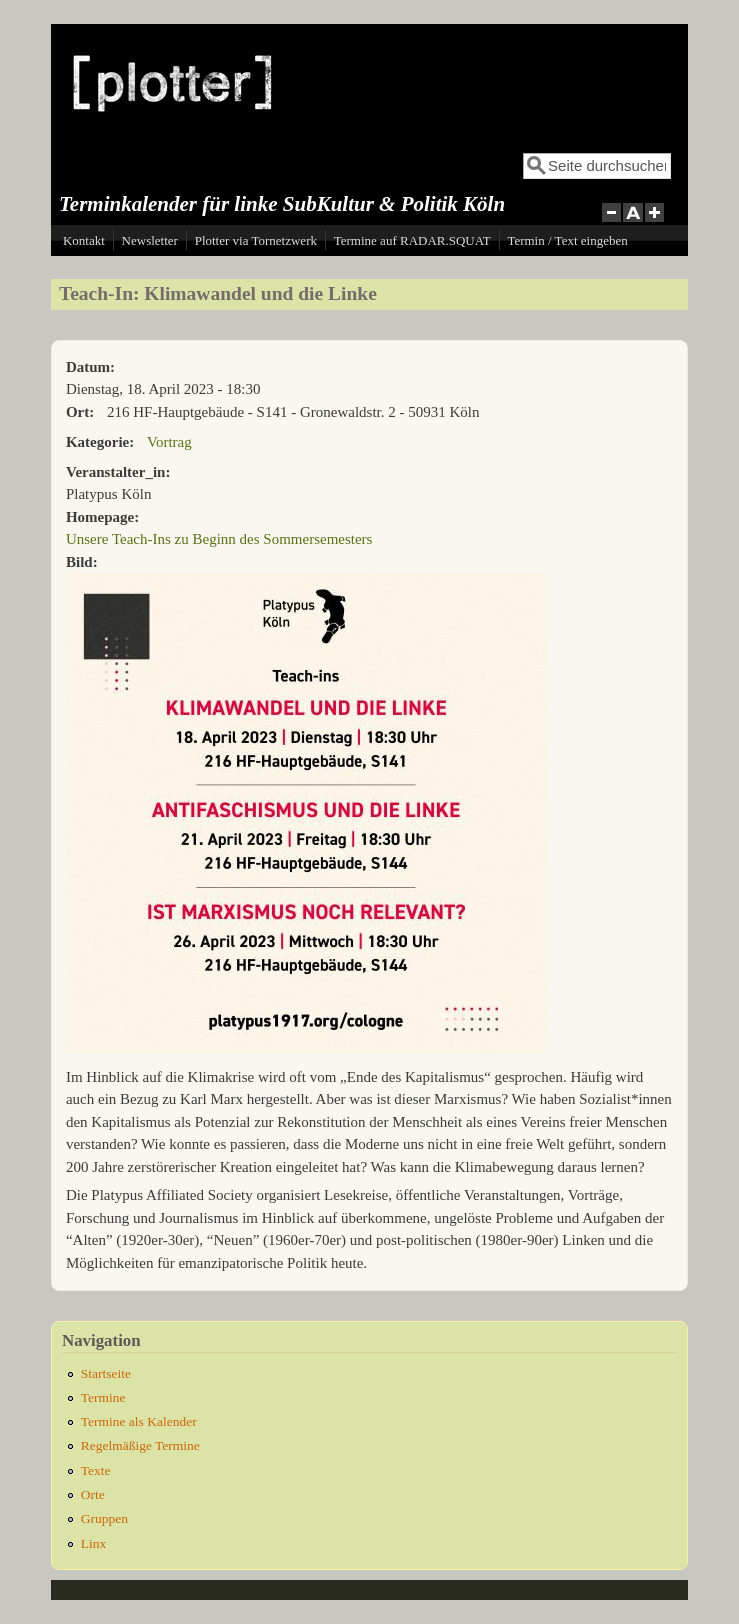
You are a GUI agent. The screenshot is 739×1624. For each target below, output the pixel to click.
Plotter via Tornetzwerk (256, 240)
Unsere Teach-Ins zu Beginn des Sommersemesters (219, 539)
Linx (94, 1543)
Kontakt (84, 240)
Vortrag (169, 442)
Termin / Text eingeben (567, 240)
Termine (103, 1397)
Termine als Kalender (139, 1421)
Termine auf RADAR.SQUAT (412, 240)
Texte (96, 1470)
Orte (93, 1494)
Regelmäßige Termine (140, 1445)
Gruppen (104, 1518)
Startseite (106, 1373)
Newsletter (150, 240)
